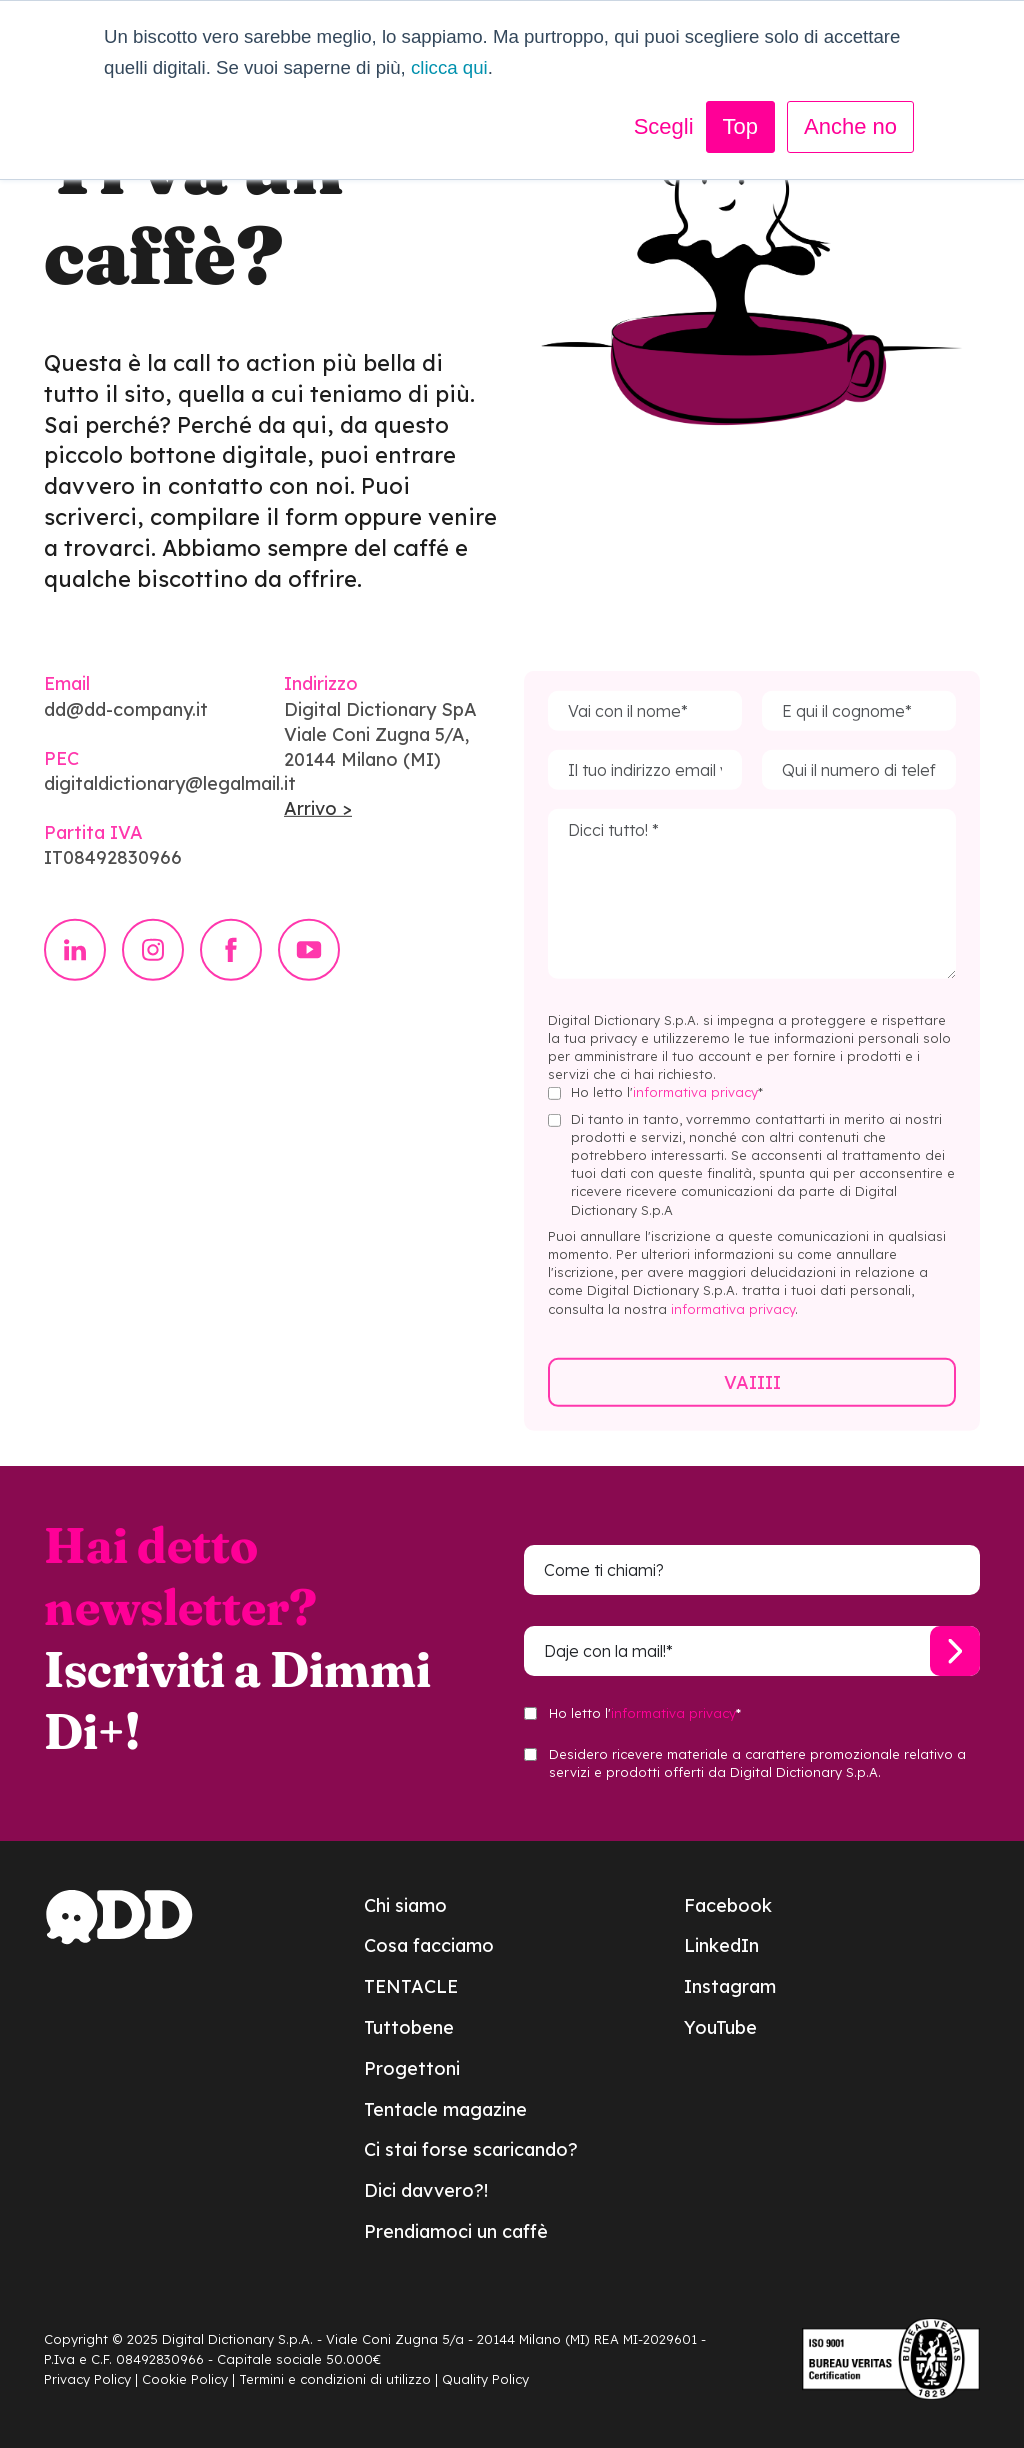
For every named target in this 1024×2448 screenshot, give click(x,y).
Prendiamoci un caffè (456, 2231)
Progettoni (412, 2068)
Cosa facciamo (429, 1945)
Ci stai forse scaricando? (471, 2149)
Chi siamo (405, 1905)
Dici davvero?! (426, 2190)
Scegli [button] (664, 126)
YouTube (720, 2027)
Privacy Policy (87, 2379)
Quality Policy (485, 2379)
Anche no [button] (850, 126)
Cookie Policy (185, 2379)
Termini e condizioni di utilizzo (335, 2379)
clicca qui (449, 67)
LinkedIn (721, 1945)
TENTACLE (411, 1986)
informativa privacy (695, 1116)
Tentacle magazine (445, 2109)
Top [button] (740, 126)
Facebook (728, 1905)
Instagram (730, 1986)
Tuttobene (409, 2027)
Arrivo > (318, 832)
